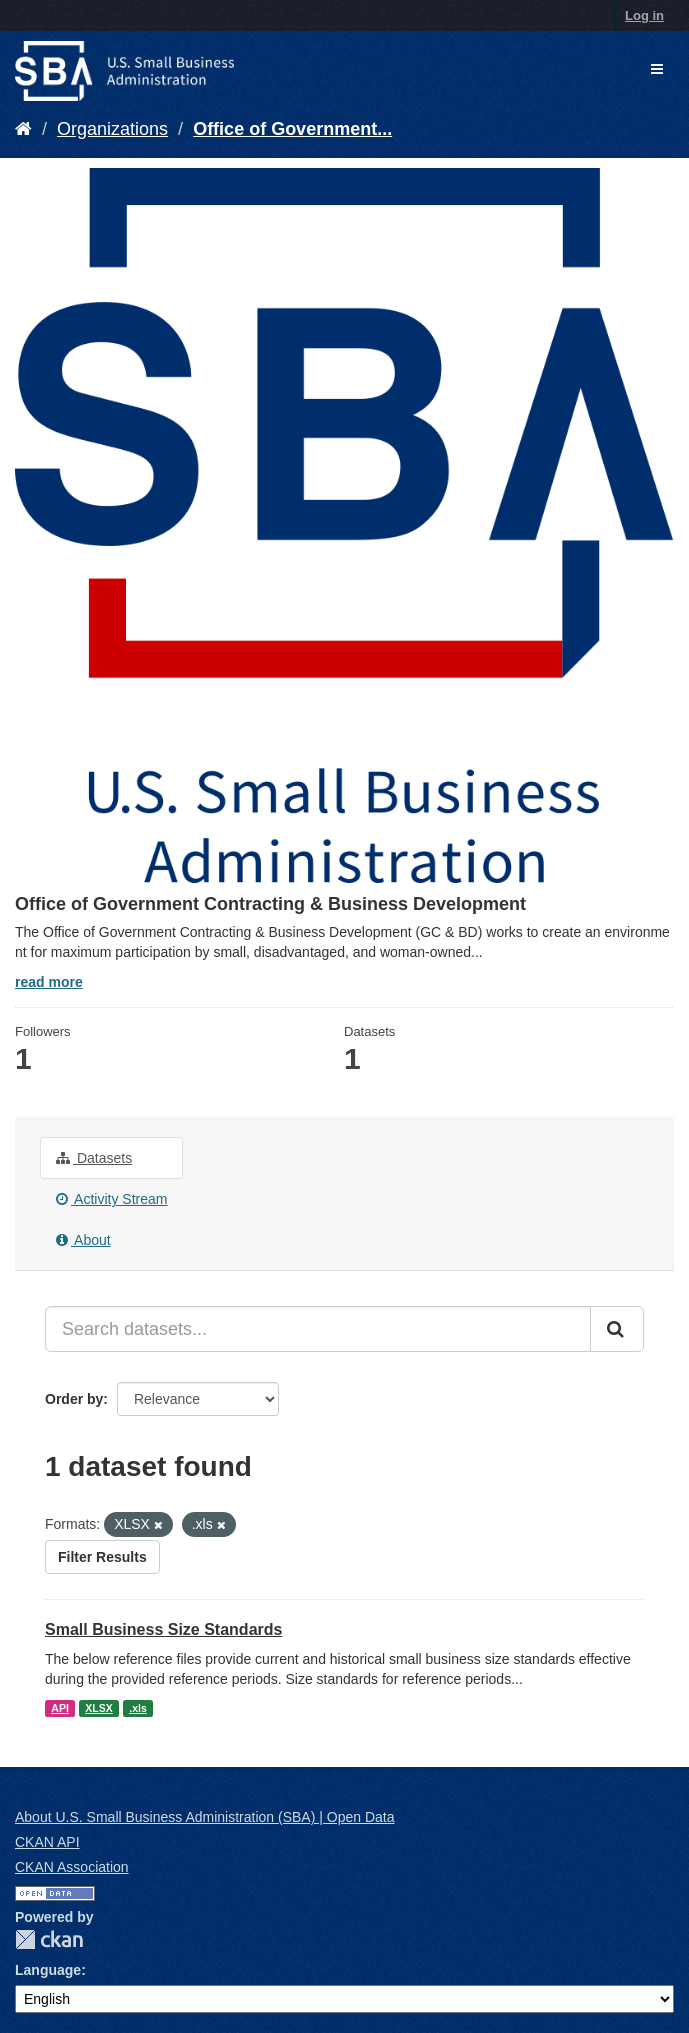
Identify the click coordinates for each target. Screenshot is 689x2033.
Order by (74, 1399)
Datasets (94, 1158)
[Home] (23, 129)
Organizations (112, 129)
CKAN (49, 1939)
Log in (644, 15)
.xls (138, 1708)
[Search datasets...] (318, 1329)
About (83, 1240)
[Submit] (617, 1329)
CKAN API (47, 1842)
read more (49, 982)
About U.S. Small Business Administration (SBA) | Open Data (204, 1817)
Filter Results (102, 1557)
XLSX (98, 1708)
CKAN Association (72, 1867)
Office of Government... (292, 129)
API (60, 1708)
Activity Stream (111, 1199)
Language (48, 1970)
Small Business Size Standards (163, 1629)
